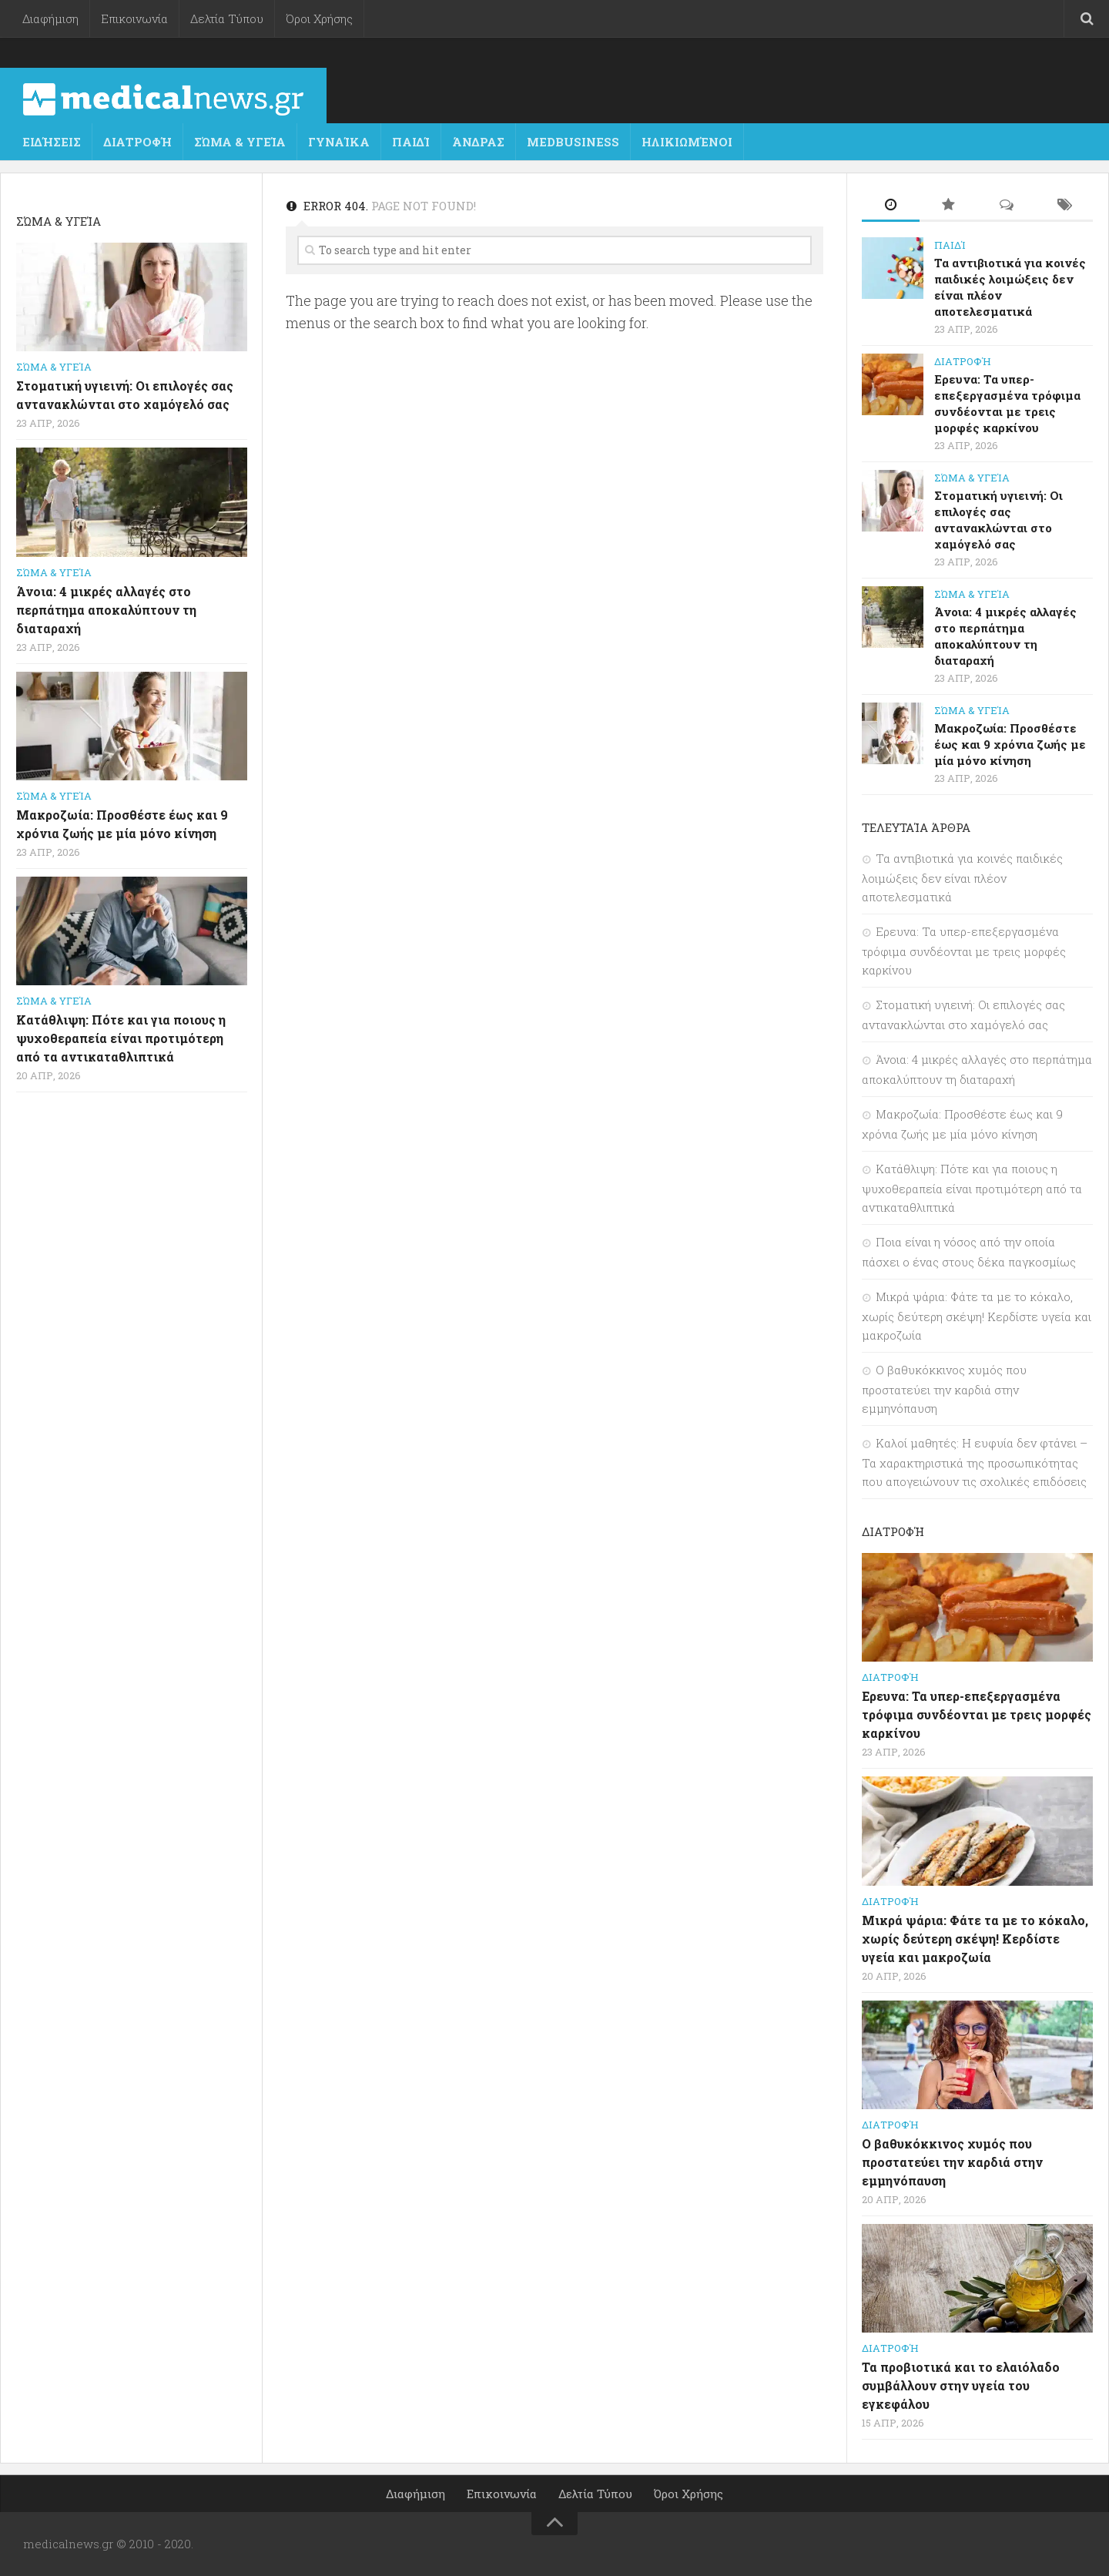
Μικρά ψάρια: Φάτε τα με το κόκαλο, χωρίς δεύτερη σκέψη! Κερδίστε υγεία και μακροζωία (976, 1316)
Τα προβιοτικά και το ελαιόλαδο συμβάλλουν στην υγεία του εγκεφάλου (961, 2385)
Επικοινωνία (134, 18)
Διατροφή (137, 141)
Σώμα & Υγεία (240, 141)
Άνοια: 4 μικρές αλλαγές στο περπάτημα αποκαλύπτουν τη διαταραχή (106, 609)
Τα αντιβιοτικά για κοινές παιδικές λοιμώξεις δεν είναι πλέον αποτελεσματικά (962, 877)
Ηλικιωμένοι (687, 141)
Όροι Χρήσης (319, 18)
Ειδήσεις (51, 141)
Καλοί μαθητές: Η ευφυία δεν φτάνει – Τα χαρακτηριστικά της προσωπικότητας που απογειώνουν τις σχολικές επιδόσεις (974, 1462)
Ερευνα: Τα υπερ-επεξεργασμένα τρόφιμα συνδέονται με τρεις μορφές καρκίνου (1007, 403)
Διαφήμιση (50, 18)
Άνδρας (478, 141)
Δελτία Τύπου (226, 18)
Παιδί (411, 141)
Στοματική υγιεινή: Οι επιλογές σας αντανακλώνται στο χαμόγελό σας (998, 520)
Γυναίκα (339, 141)
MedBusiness (573, 141)
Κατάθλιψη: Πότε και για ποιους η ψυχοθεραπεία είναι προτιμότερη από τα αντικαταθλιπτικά (121, 1038)
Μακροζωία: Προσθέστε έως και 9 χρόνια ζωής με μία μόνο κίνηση (1010, 744)
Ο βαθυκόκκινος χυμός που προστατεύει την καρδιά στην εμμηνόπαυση (944, 1389)
